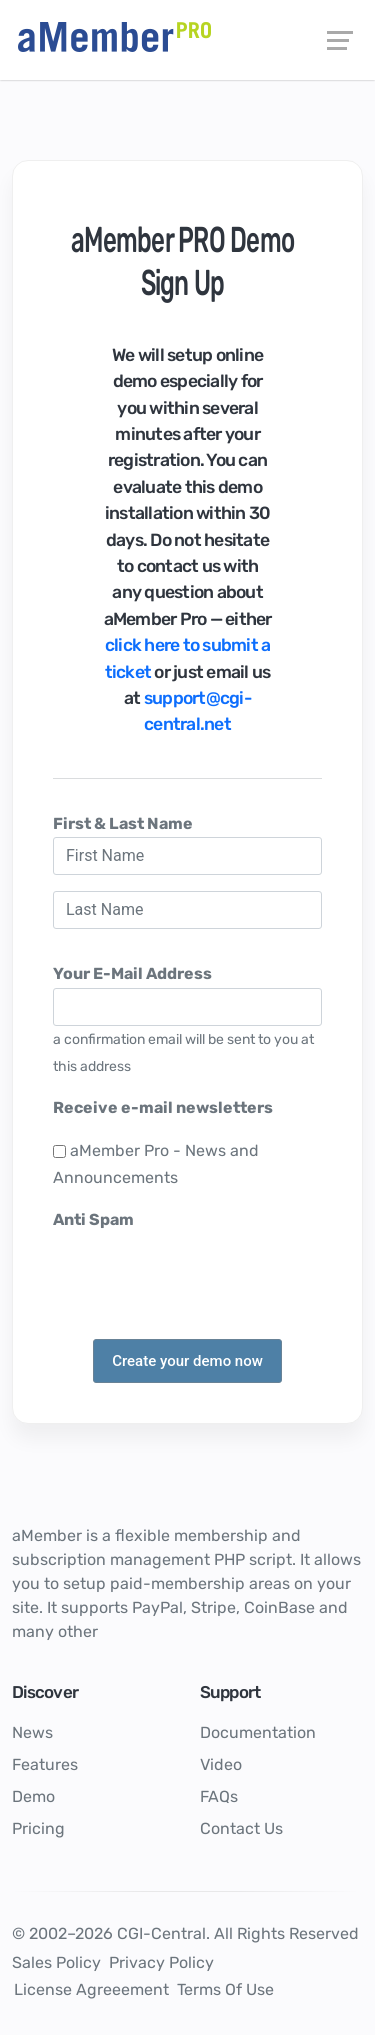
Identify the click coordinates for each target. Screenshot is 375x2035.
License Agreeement (91, 1989)
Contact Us (241, 1828)
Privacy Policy (161, 1962)
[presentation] (205, 1273)
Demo (33, 1796)
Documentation (258, 1732)
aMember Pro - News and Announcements (156, 1164)
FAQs (219, 1796)
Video (221, 1764)
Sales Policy (56, 1962)
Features (45, 1764)
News (32, 1732)
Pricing (38, 1828)
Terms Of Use (225, 1989)
